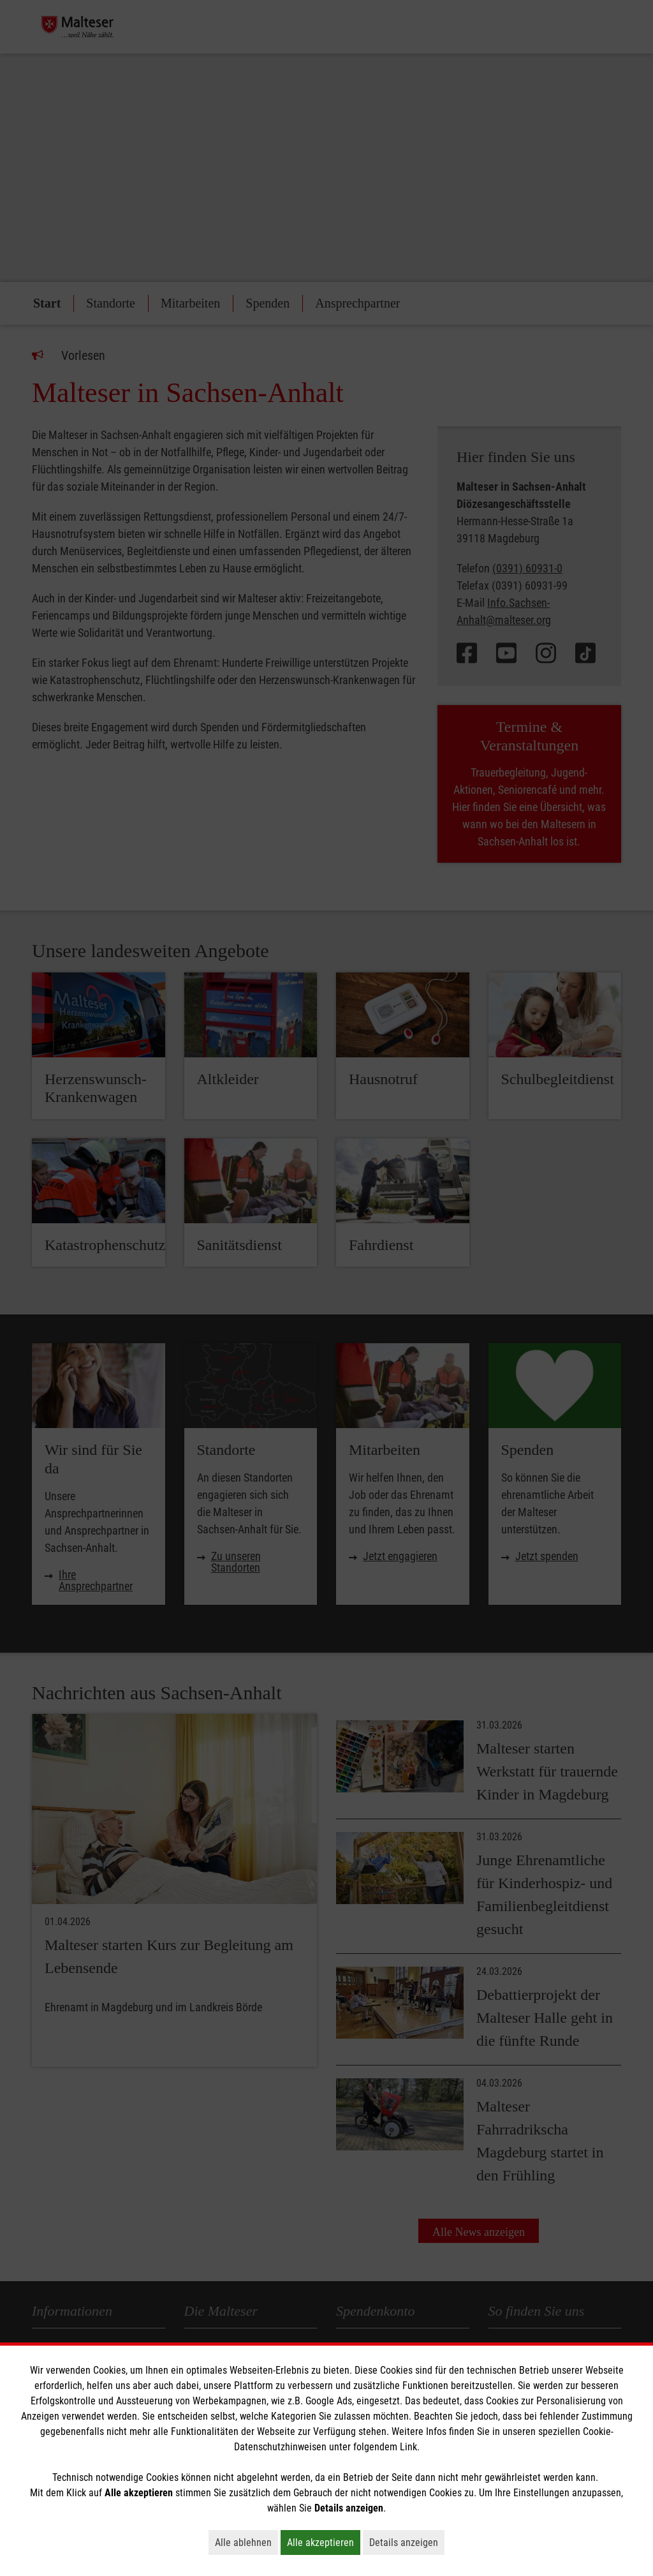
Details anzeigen (406, 2542)
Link (408, 2447)
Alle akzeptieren (323, 2542)
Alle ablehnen (246, 2542)
